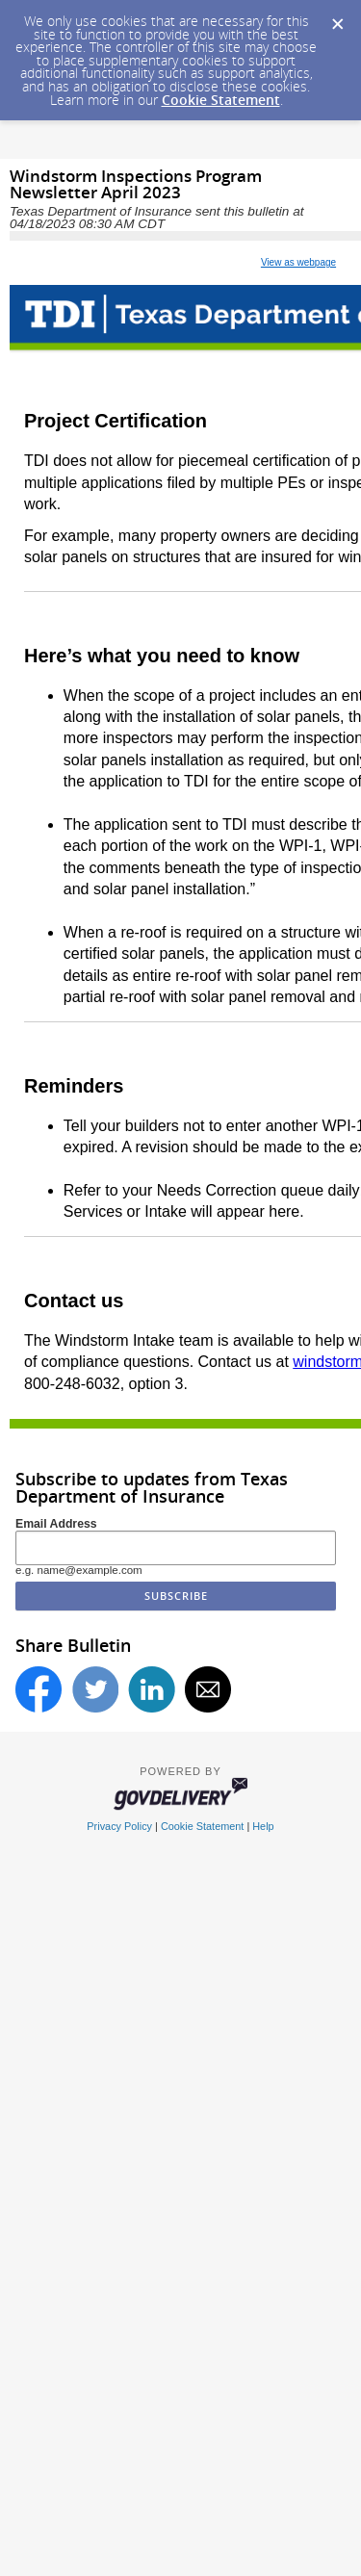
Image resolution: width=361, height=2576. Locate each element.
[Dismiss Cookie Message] (337, 18)
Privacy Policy (119, 1826)
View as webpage (298, 262)
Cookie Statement (221, 99)
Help (262, 1826)
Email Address (56, 1524)
